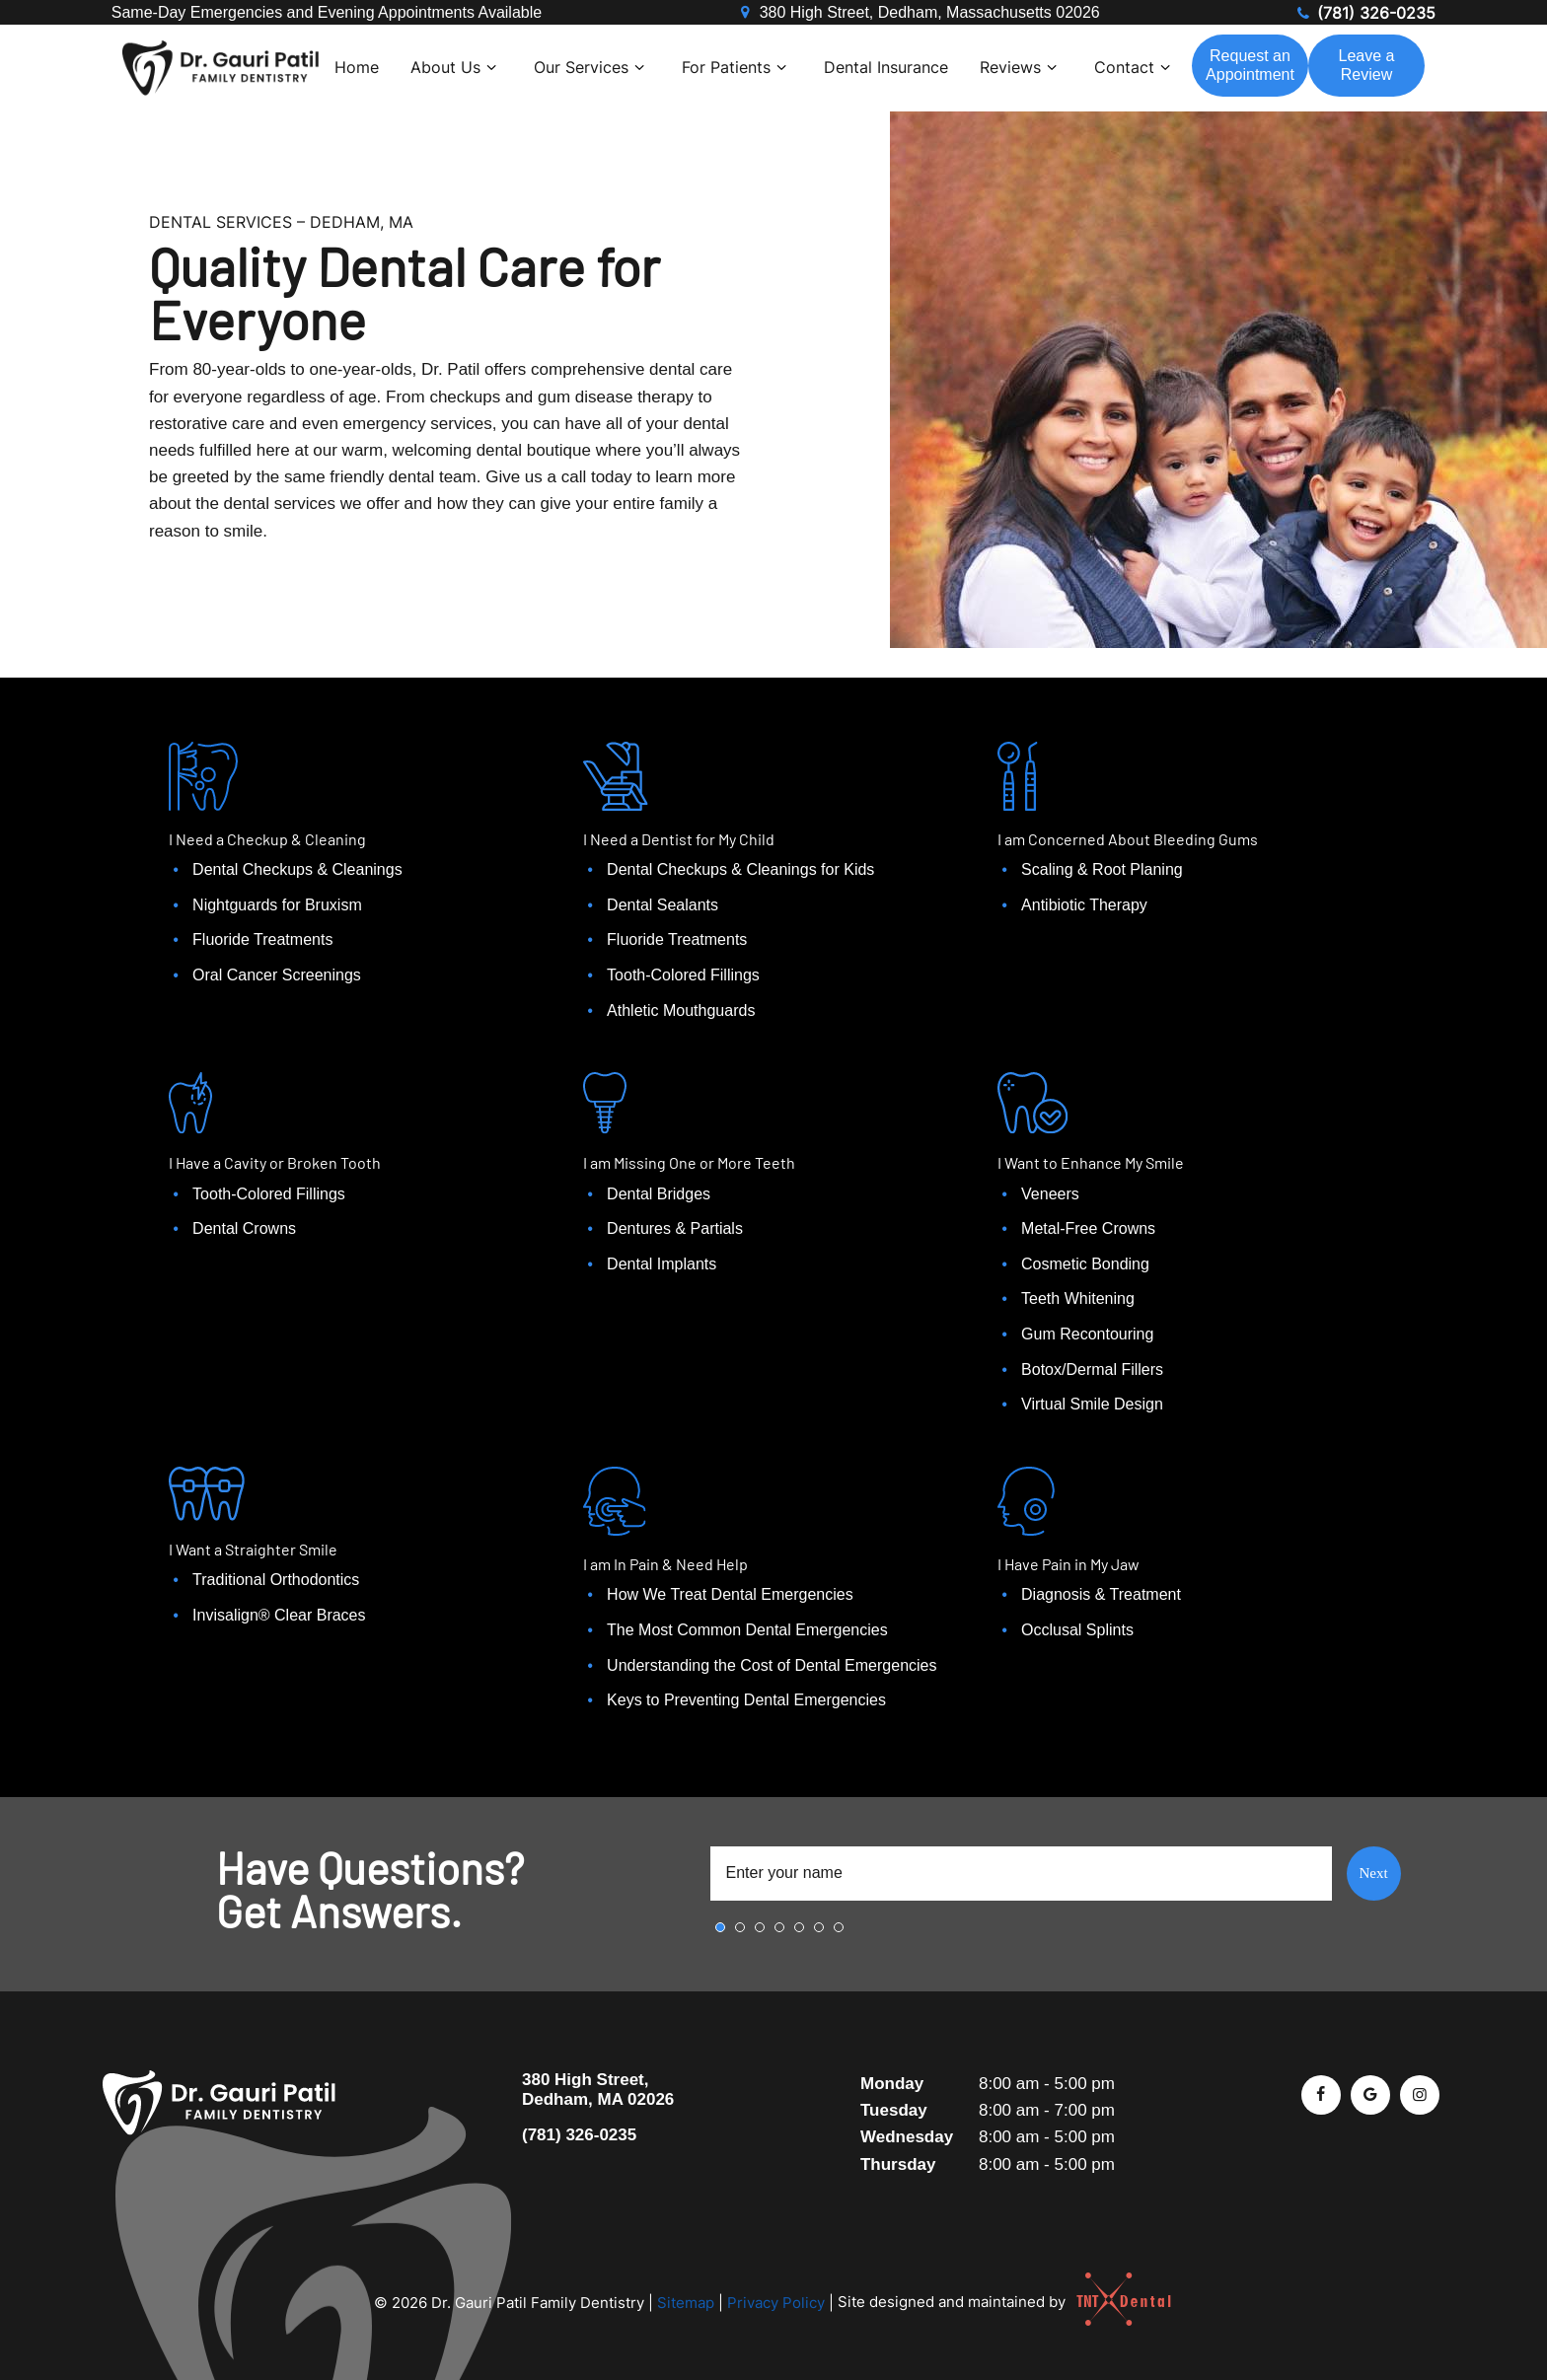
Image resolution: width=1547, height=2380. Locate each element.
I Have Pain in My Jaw (1068, 1563)
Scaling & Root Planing (1102, 869)
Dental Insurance (886, 67)
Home (356, 67)
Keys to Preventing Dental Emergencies (746, 1700)
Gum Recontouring (1087, 1334)
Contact (1135, 67)
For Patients (737, 67)
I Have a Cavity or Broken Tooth (275, 1162)
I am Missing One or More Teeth (689, 1162)
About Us (456, 67)
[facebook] (1321, 2095)
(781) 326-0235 (1364, 13)
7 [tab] (839, 1927)
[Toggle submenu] (491, 67)
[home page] (220, 68)
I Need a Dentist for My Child (678, 838)
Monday (891, 2083)
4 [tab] (779, 1927)
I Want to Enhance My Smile (1090, 1162)
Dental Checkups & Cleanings (297, 869)
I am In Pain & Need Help (665, 1563)
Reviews (1021, 67)
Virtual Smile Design (1092, 1404)
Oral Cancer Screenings (276, 975)
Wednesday (906, 2137)
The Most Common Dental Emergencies (747, 1630)
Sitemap (685, 2301)
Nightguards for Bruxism (277, 905)
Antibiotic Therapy (1084, 905)
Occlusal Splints (1077, 1630)
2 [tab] (740, 1927)
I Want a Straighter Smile (253, 1549)
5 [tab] (799, 1927)
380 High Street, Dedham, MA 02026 (598, 2089)
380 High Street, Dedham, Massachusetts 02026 (917, 13)
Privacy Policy (776, 2301)
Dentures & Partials (675, 1228)
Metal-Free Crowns (1088, 1228)
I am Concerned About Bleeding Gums (1127, 838)
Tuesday (893, 2110)
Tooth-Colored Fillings (683, 975)
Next (1373, 1872)
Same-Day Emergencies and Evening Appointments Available (326, 12)
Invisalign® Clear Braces (278, 1615)
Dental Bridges (658, 1194)
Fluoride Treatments (262, 939)
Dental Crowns (244, 1228)
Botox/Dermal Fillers (1092, 1369)
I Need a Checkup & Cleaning (267, 838)
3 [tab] (760, 1927)
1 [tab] (720, 1927)
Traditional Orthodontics (275, 1579)
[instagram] (1419, 2095)
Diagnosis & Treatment (1101, 1594)
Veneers (1050, 1194)
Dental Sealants (662, 905)
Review (1367, 65)
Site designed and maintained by (996, 2301)
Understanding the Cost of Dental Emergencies (771, 1665)
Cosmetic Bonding (1085, 1264)
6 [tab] (819, 1927)
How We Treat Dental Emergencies (730, 1594)
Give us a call (535, 477)
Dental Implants (661, 1264)
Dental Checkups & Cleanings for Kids (740, 869)
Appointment (1250, 65)
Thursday (898, 2164)
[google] (1370, 2095)
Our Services (592, 67)
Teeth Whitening (1078, 1298)
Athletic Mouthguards (681, 1010)
